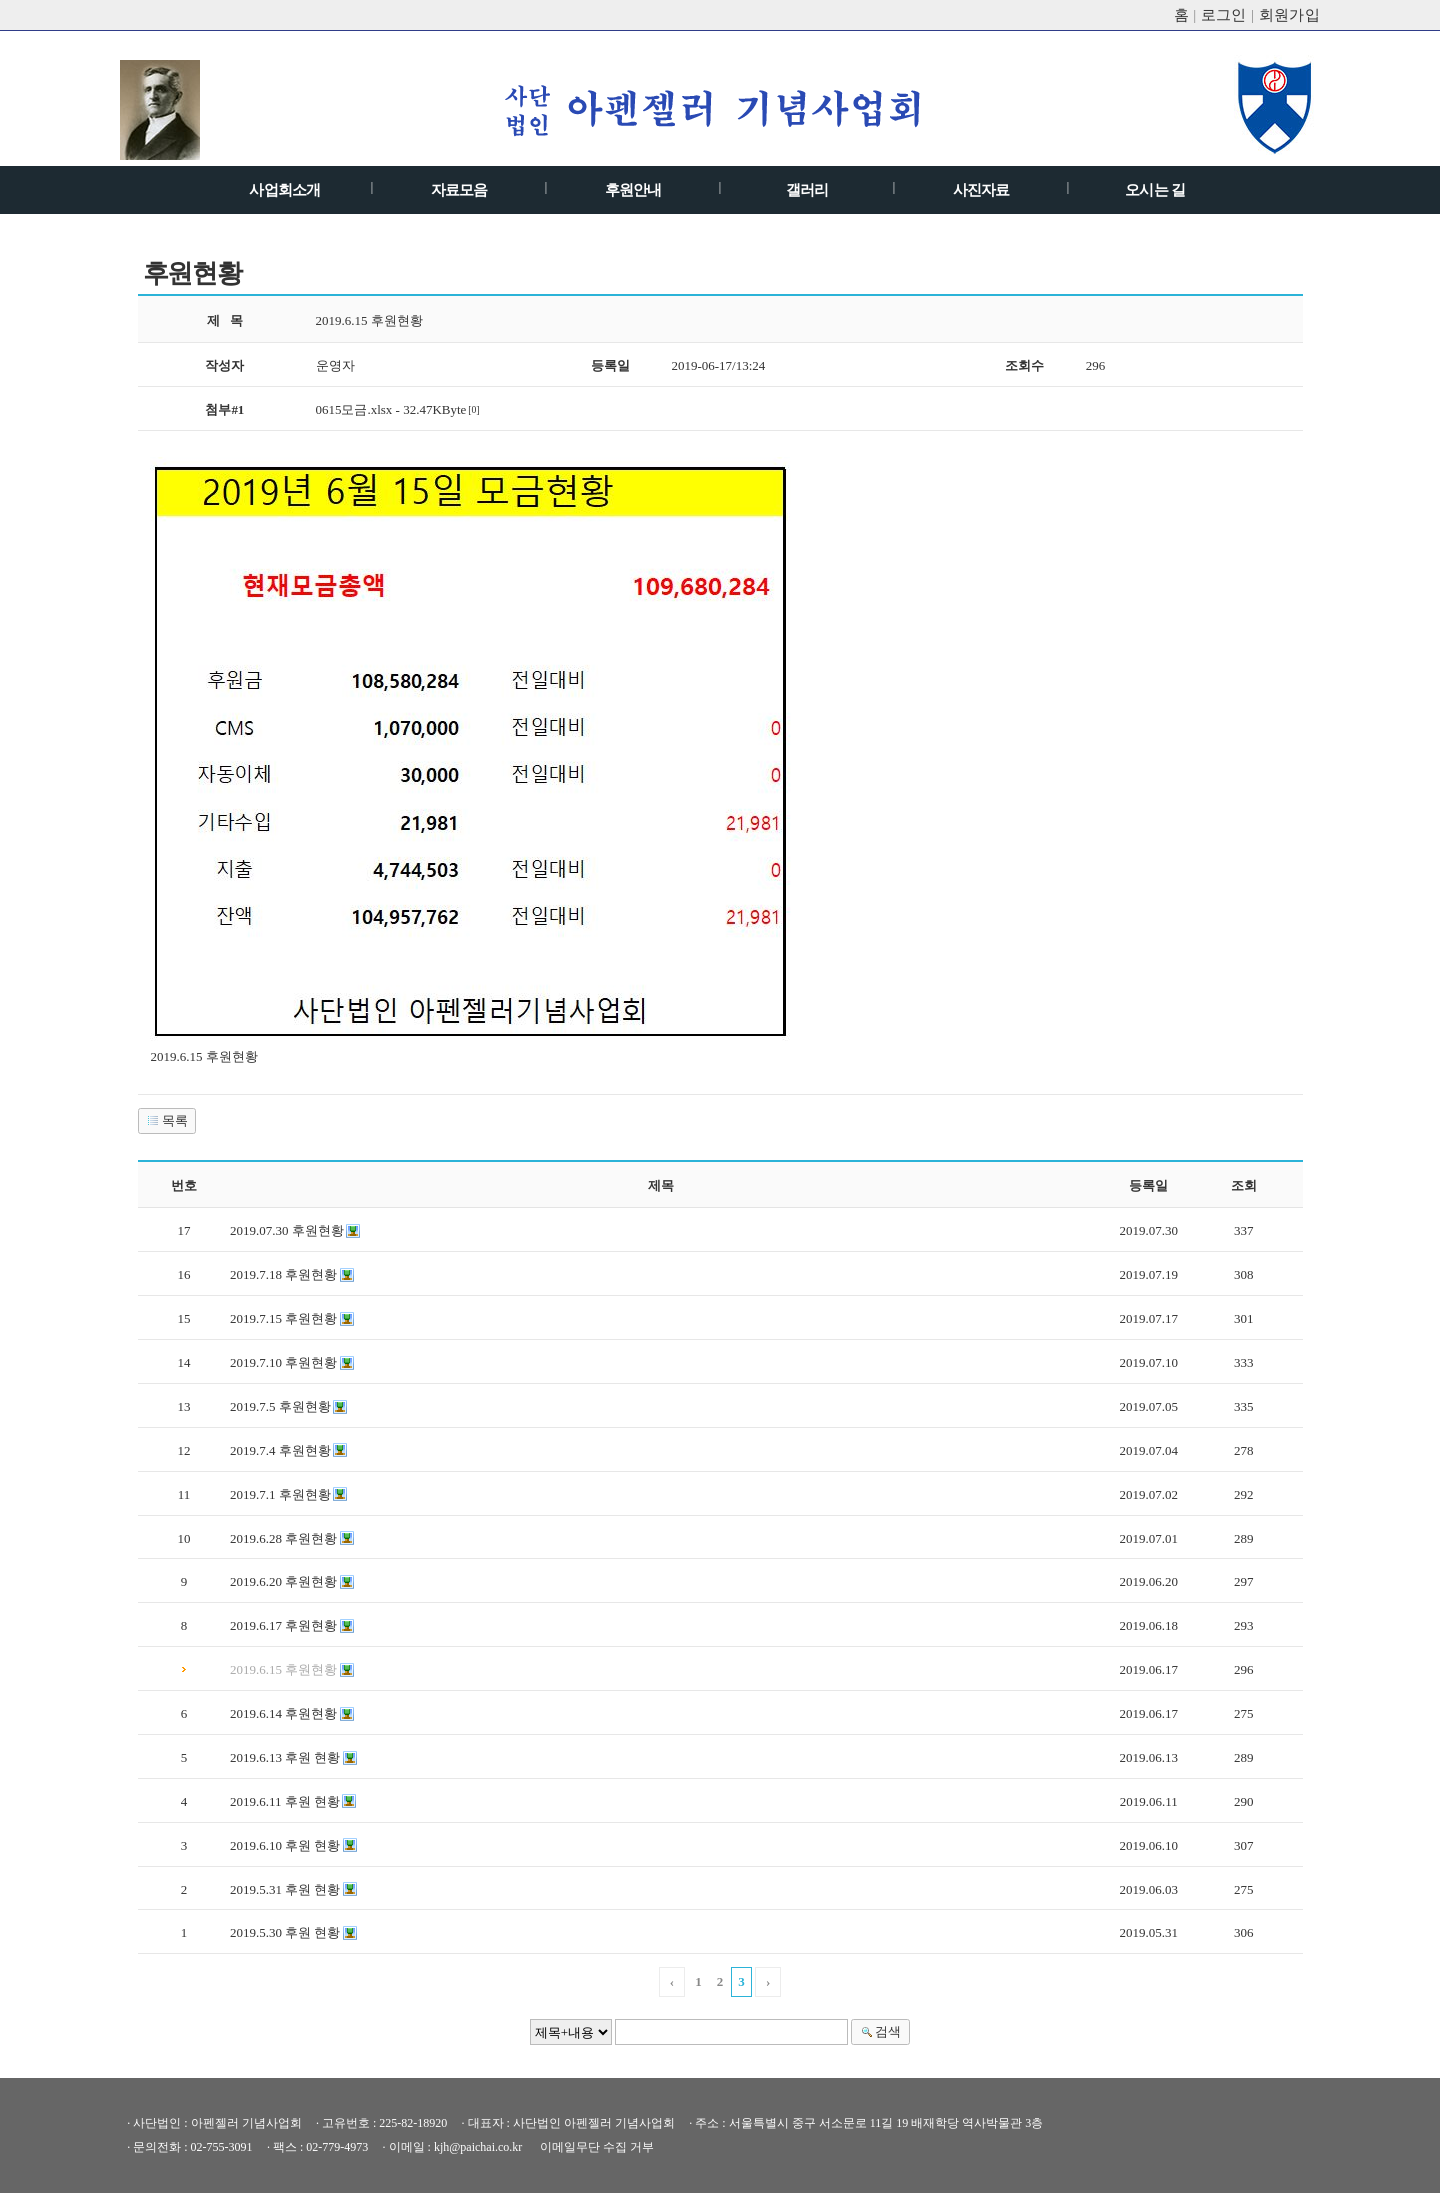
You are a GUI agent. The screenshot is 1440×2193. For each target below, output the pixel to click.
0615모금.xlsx (354, 409)
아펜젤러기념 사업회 (717, 110)
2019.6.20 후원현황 (283, 1581)
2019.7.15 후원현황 (283, 1318)
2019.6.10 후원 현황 (285, 1845)
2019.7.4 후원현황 (280, 1450)
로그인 (1224, 15)
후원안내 (633, 190)
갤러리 (807, 190)
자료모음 (459, 190)
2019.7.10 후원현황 (283, 1362)
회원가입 (1290, 15)
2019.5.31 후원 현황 (285, 1889)
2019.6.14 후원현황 (283, 1713)
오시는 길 (1155, 190)
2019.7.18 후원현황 (283, 1274)
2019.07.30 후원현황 (287, 1230)
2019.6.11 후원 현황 (285, 1801)
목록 (166, 1120)
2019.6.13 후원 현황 (285, 1757)
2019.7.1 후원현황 (280, 1494)
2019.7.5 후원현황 (280, 1406)
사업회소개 (284, 190)
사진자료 (981, 190)
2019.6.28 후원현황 (283, 1538)
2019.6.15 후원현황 (283, 1669)
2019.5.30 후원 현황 (285, 1932)
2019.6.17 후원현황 (283, 1625)
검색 (879, 2031)
